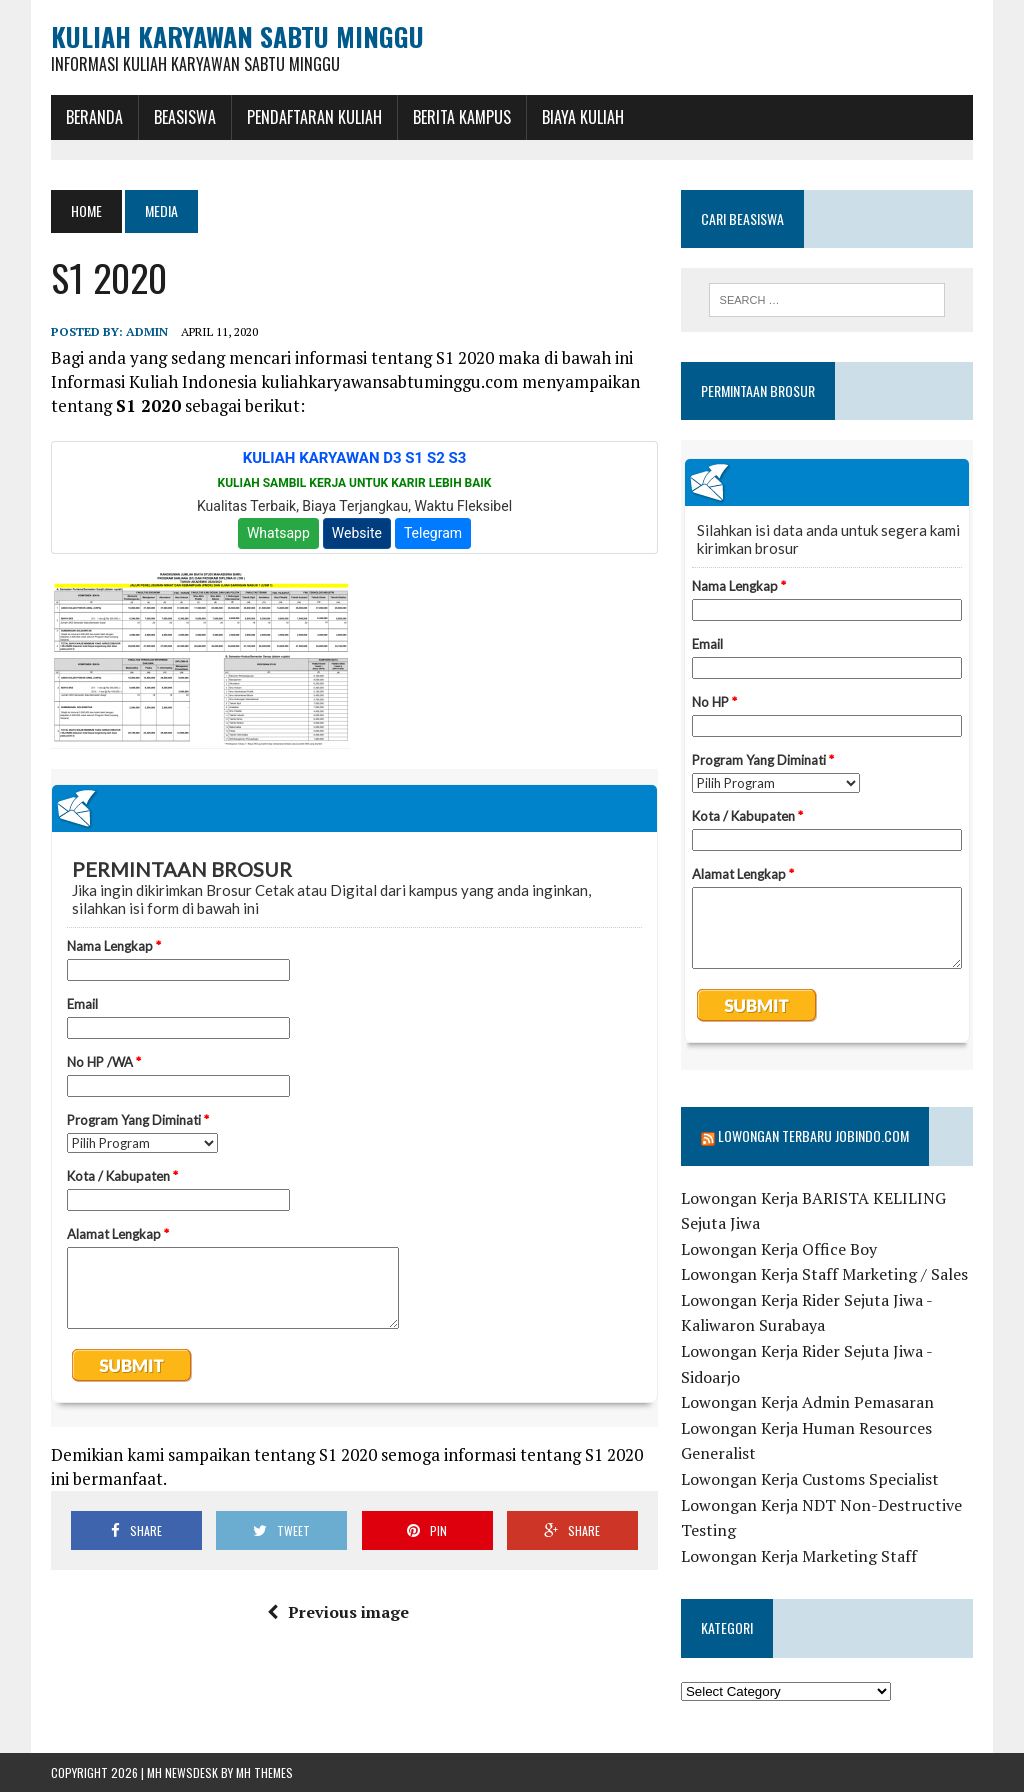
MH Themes (264, 1772)
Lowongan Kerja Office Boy (779, 1249)
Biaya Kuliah (583, 117)
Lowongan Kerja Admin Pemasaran (807, 1402)
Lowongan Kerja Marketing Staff (799, 1556)
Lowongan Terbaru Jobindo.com (813, 1135)
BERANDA (94, 117)
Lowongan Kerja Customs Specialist (810, 1479)
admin (147, 331)
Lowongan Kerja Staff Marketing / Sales (824, 1274)
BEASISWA (185, 117)
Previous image (338, 1612)
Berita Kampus (462, 117)
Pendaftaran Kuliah (314, 117)
